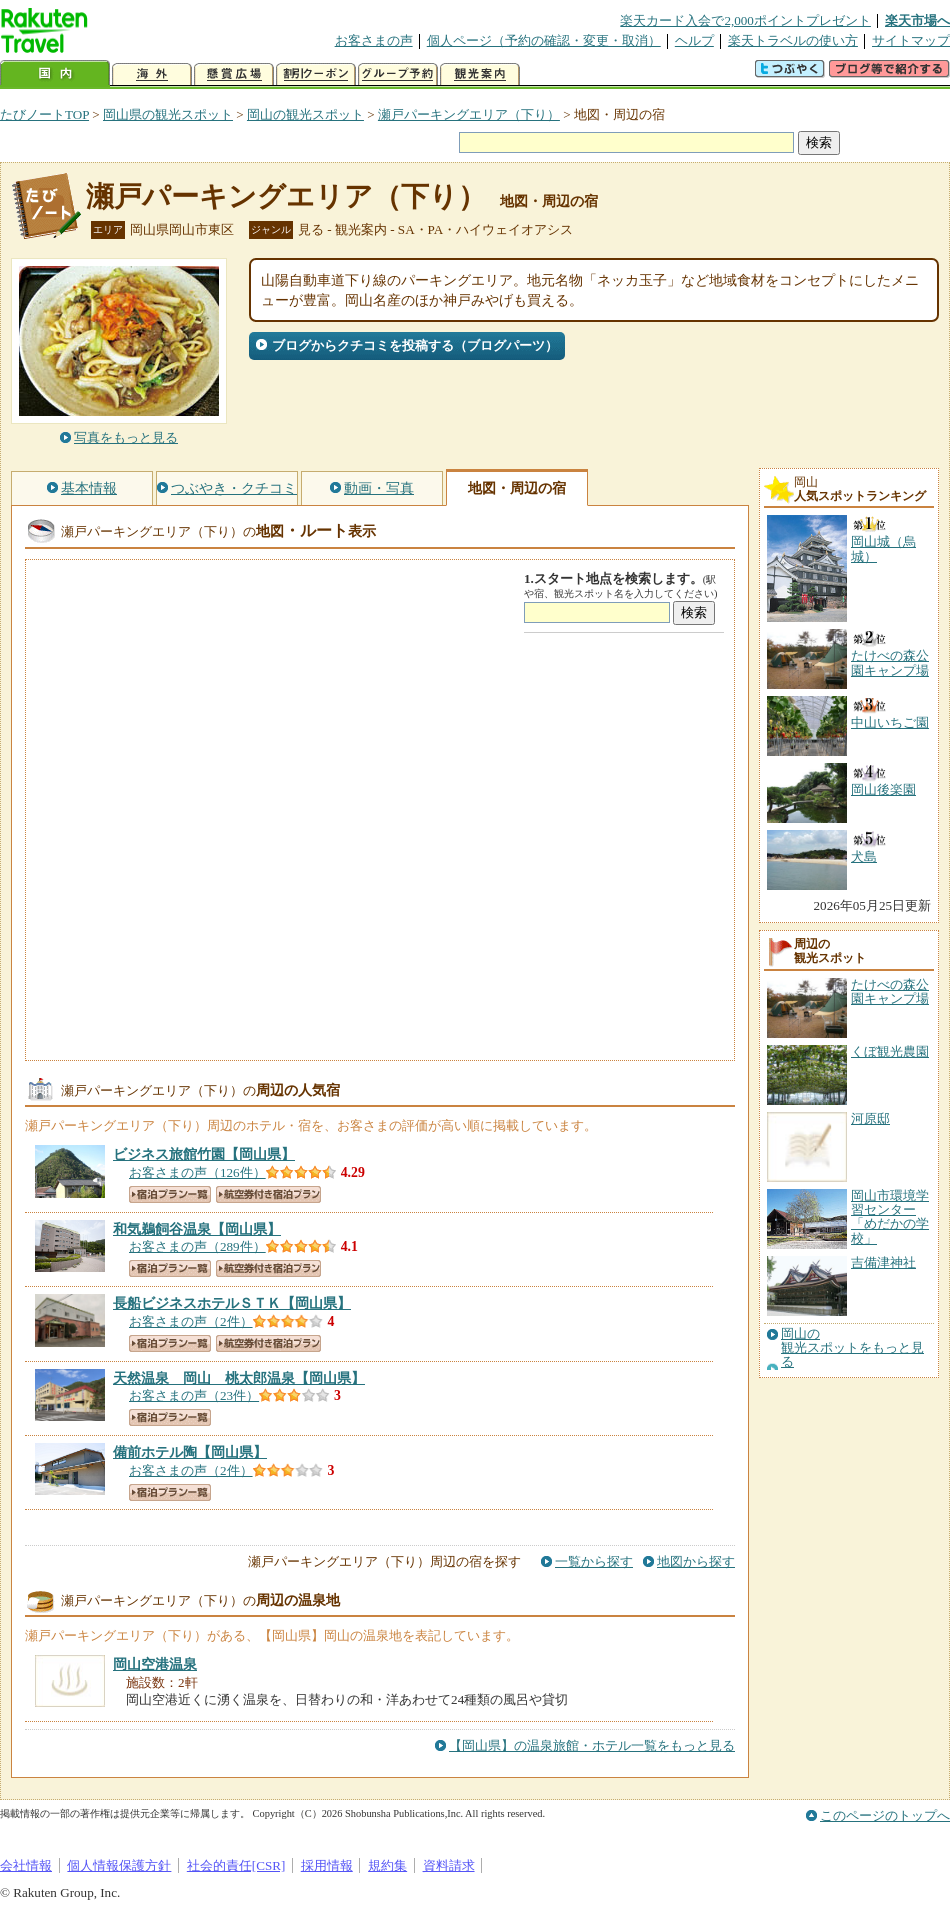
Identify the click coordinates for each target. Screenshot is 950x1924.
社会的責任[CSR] (236, 1865)
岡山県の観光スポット (168, 114)
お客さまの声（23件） (194, 1395)
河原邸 (870, 1118)
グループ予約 (398, 74)
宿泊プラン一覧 (170, 1194)
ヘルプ (694, 40)
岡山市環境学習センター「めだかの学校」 (890, 1217)
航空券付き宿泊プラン (268, 1194)
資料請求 (449, 1865)
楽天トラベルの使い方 (793, 40)
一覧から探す (594, 1561)
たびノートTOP (44, 114)
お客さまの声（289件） (197, 1246)
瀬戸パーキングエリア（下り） (469, 114)
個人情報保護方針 (119, 1865)
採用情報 (327, 1865)
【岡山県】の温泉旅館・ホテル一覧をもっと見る (592, 1745)
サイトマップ (911, 40)
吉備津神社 (883, 1262)
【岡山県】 (204, 1154)
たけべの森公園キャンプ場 (890, 991)
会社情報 (26, 1865)
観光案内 (480, 74)
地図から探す (696, 1561)
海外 (152, 74)
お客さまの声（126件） (197, 1172)
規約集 (387, 1865)
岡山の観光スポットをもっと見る (852, 1348)
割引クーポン (316, 74)
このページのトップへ (885, 1815)
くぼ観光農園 (890, 1051)
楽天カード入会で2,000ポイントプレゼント (745, 20)
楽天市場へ (917, 20)
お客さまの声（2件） (191, 1321)
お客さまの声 (374, 40)
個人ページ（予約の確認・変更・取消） (544, 40)
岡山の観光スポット (305, 114)
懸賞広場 (234, 74)
